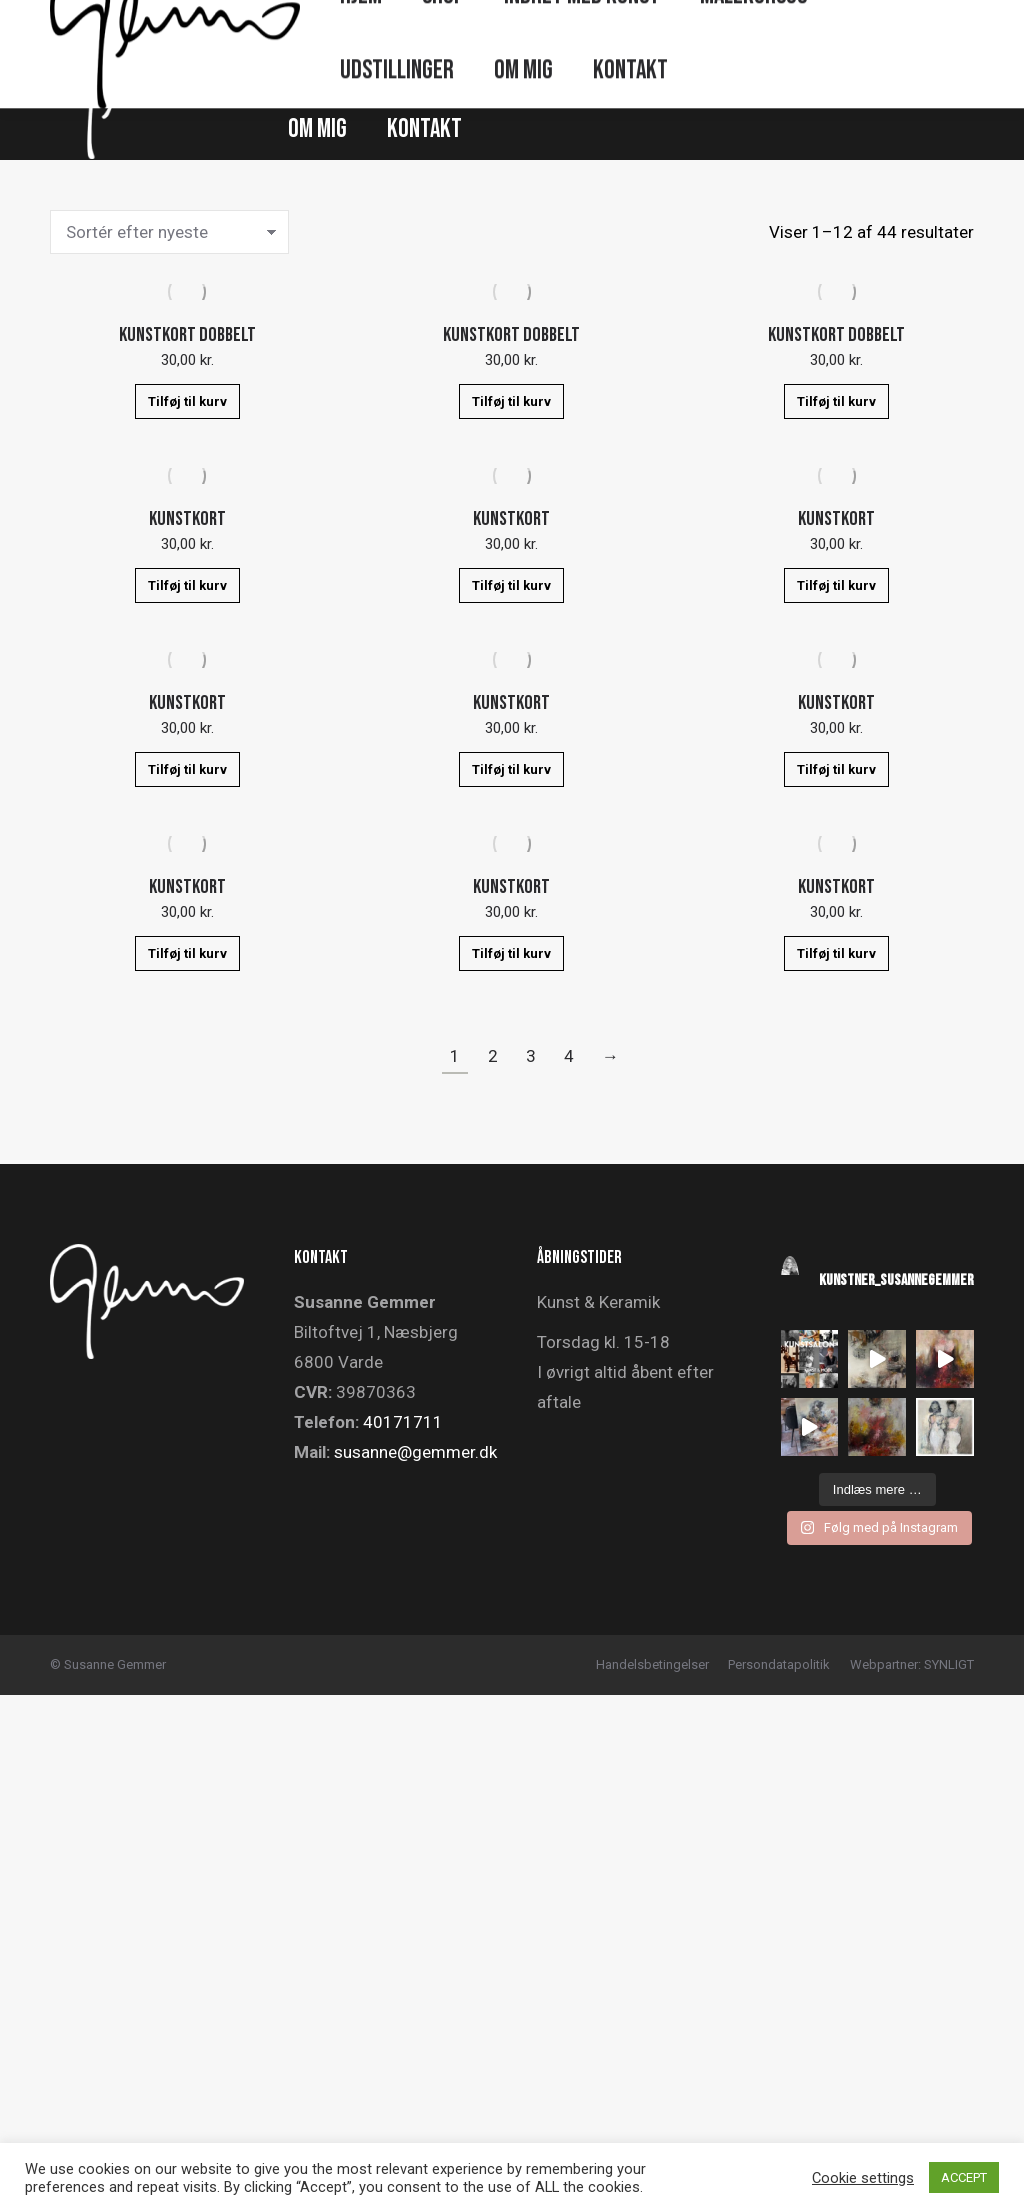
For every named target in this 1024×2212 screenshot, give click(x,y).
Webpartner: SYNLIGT (912, 1664)
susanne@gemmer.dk (415, 1452)
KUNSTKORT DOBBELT (187, 335)
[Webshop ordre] (169, 232)
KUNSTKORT (187, 519)
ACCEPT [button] (964, 2177)
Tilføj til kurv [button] (187, 401)
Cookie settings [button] (863, 2178)
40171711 (403, 1422)
